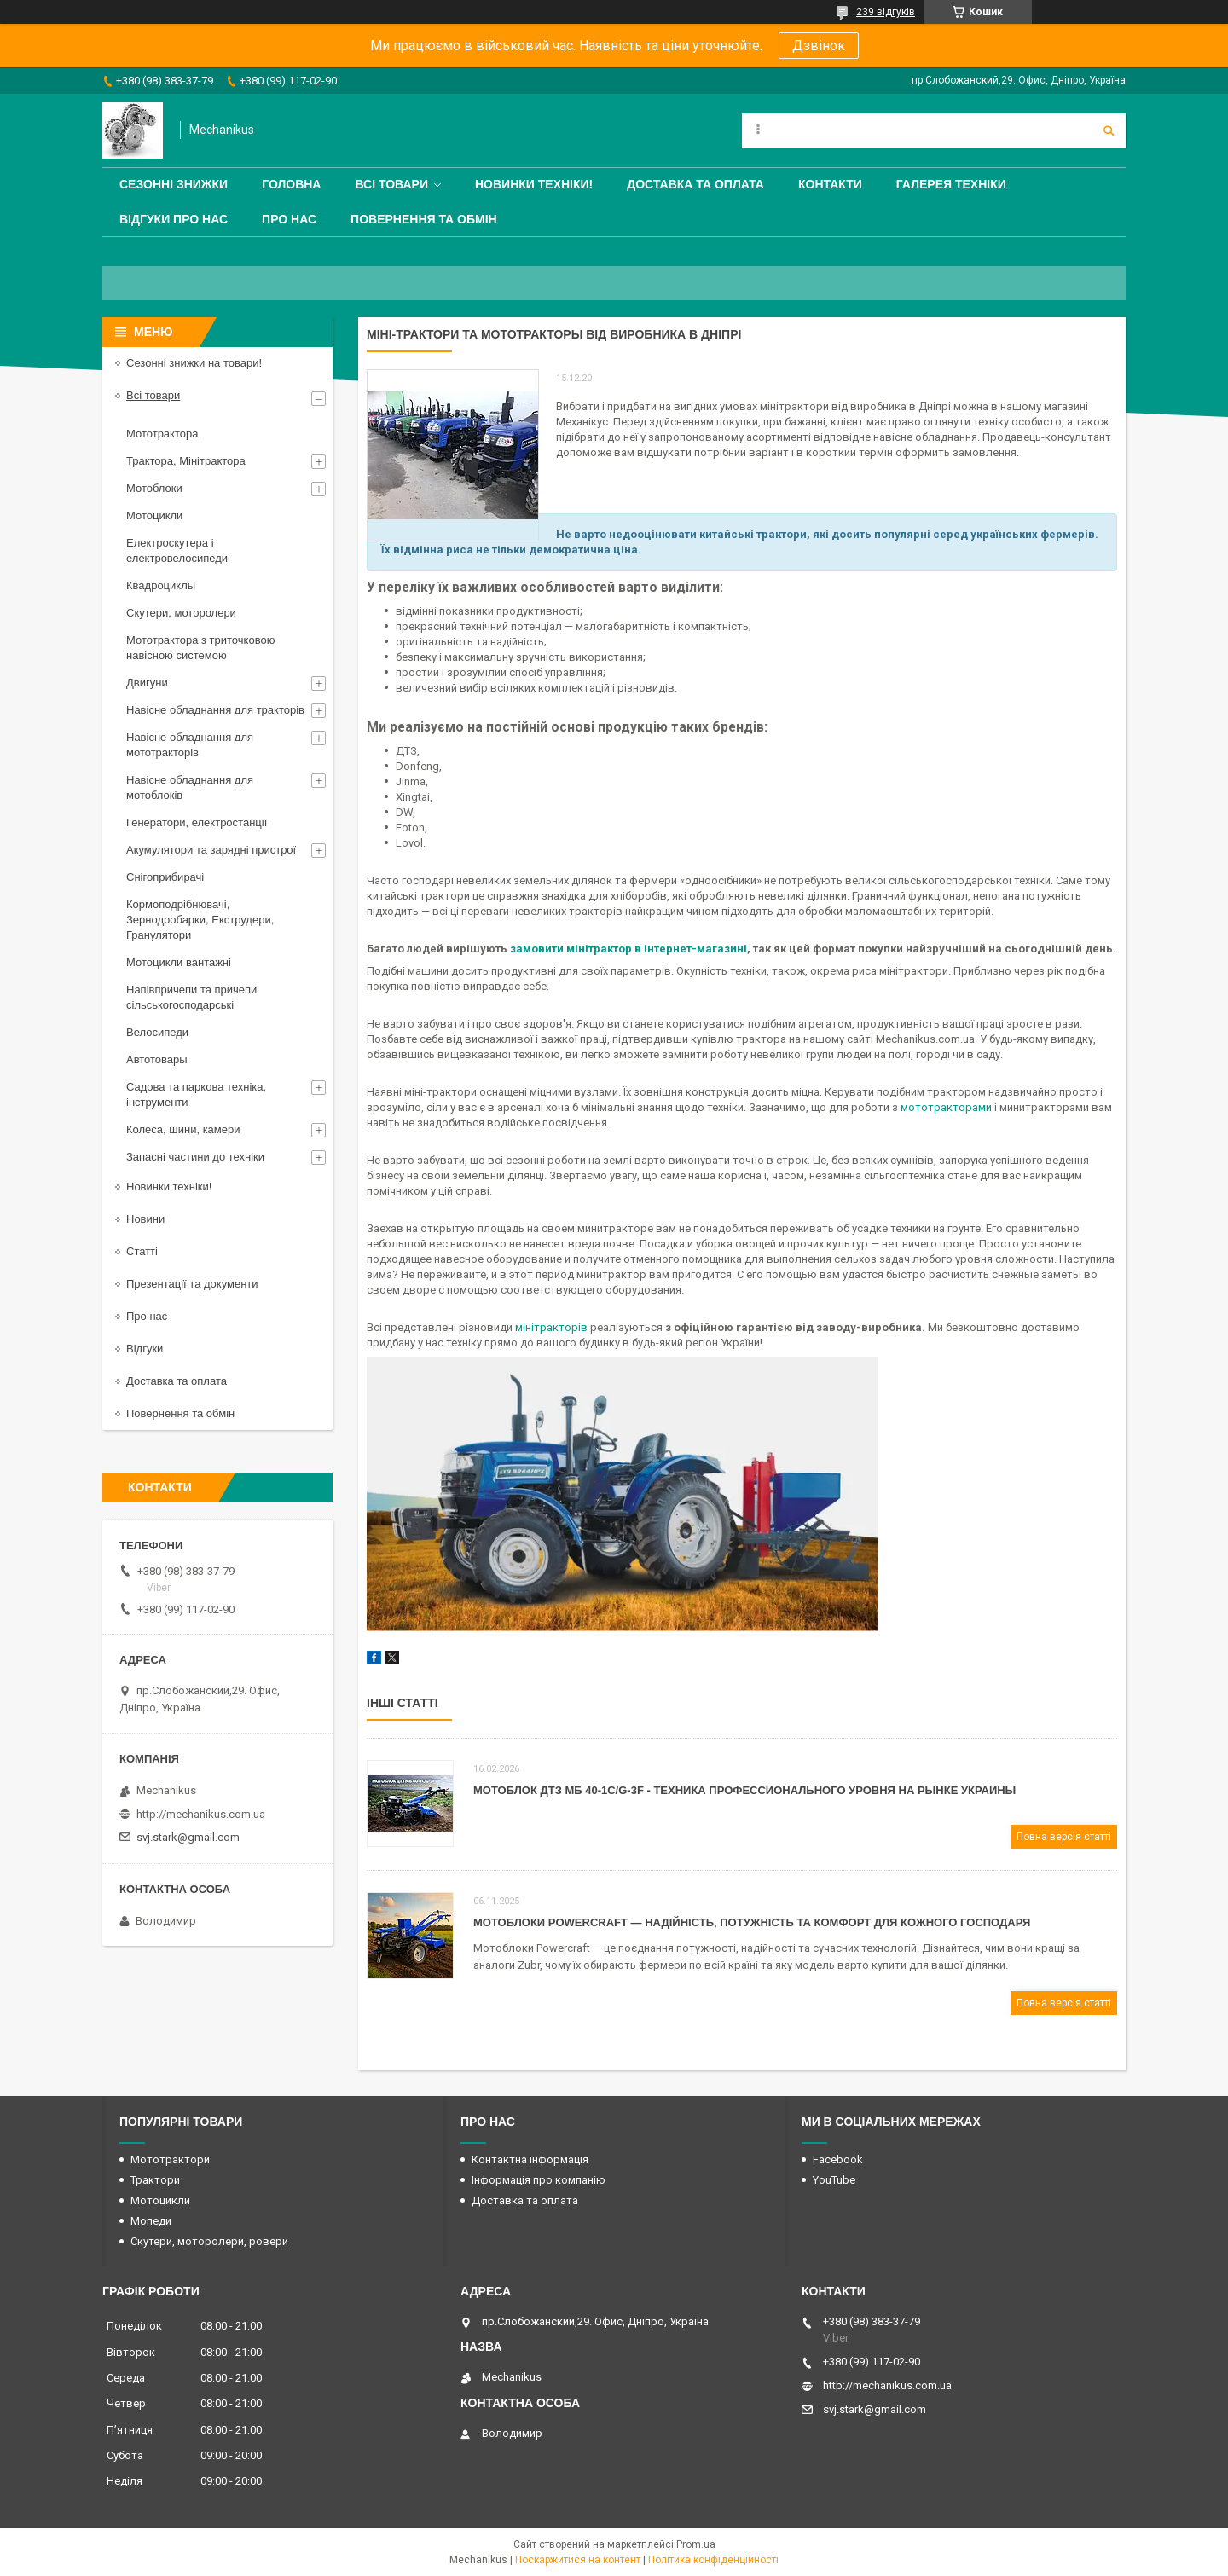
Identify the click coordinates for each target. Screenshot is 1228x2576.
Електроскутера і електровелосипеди (177, 550)
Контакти (830, 184)
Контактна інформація (530, 2159)
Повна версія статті (1064, 1837)
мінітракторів (550, 1327)
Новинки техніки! (534, 184)
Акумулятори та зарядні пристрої (211, 849)
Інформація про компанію (538, 2180)
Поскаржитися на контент (577, 2560)
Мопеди (150, 2220)
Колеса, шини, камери (183, 1129)
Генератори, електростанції (196, 822)
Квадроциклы (160, 585)
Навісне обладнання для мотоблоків (189, 787)
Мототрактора (162, 433)
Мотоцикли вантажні (178, 962)
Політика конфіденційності (713, 2560)
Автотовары (157, 1059)
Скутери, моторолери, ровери (209, 2241)
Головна (291, 184)
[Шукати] (1109, 130)
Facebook (838, 2159)
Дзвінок (818, 46)
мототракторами (946, 1107)
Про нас (289, 219)
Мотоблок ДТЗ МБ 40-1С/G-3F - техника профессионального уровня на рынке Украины (744, 1790)
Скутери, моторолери (181, 612)
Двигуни (147, 682)
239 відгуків (885, 12)
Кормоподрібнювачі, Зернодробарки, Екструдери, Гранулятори (200, 919)
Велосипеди (157, 1032)
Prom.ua (695, 2544)
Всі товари (391, 184)
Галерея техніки (951, 184)
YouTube (834, 2180)
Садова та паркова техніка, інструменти (196, 1094)
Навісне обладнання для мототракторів (189, 745)
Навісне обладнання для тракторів (215, 709)
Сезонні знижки (173, 184)
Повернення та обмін (423, 219)
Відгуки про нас (173, 219)
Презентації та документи (192, 1283)
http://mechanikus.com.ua (200, 1814)
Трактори (155, 2180)
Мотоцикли (154, 515)
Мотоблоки (154, 488)
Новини (145, 1219)
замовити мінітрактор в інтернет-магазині (628, 948)
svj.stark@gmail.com (188, 1837)
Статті (142, 1251)
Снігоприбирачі (165, 877)
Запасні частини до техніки (195, 1156)
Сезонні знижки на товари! (194, 362)
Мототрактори (170, 2159)
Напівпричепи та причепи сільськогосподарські (191, 997)
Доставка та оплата (695, 184)
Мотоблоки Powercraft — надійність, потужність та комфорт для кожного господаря (751, 1922)
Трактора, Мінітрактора (186, 460)
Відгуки (144, 1348)
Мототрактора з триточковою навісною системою (200, 648)
